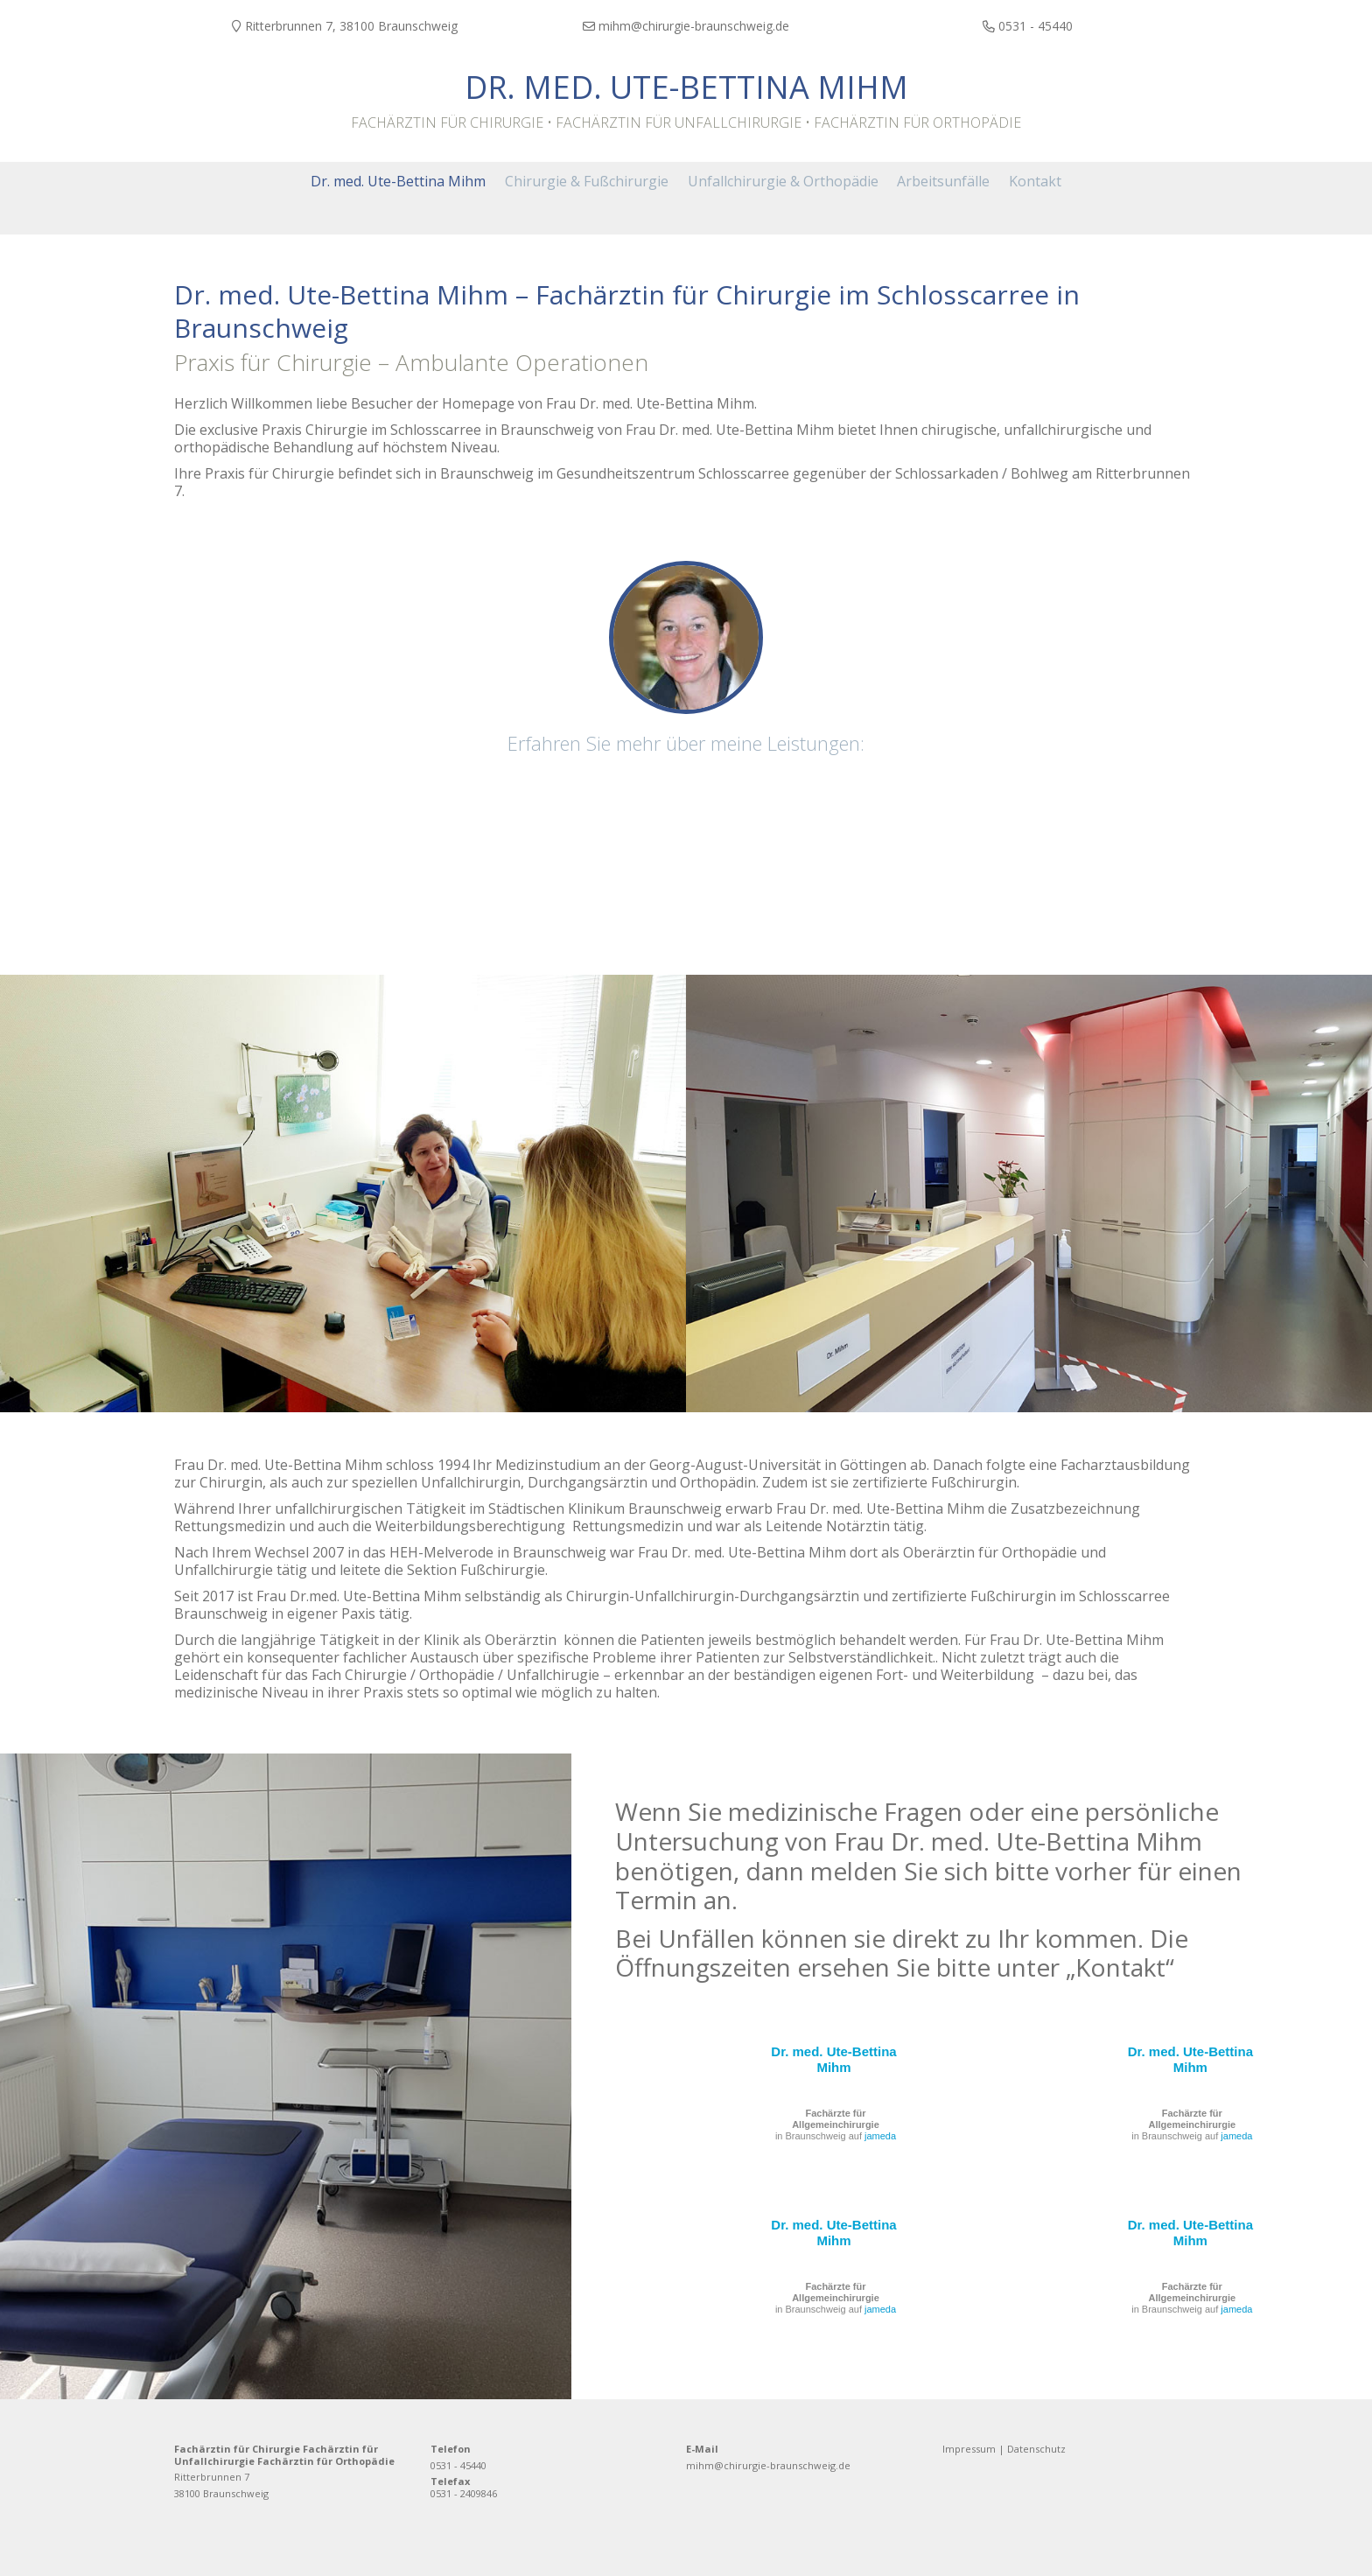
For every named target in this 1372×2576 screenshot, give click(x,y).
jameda (880, 2133)
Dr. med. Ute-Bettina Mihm (686, 87)
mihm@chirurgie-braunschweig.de (768, 2462)
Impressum (969, 2446)
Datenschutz (1036, 2446)
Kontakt (1120, 1964)
